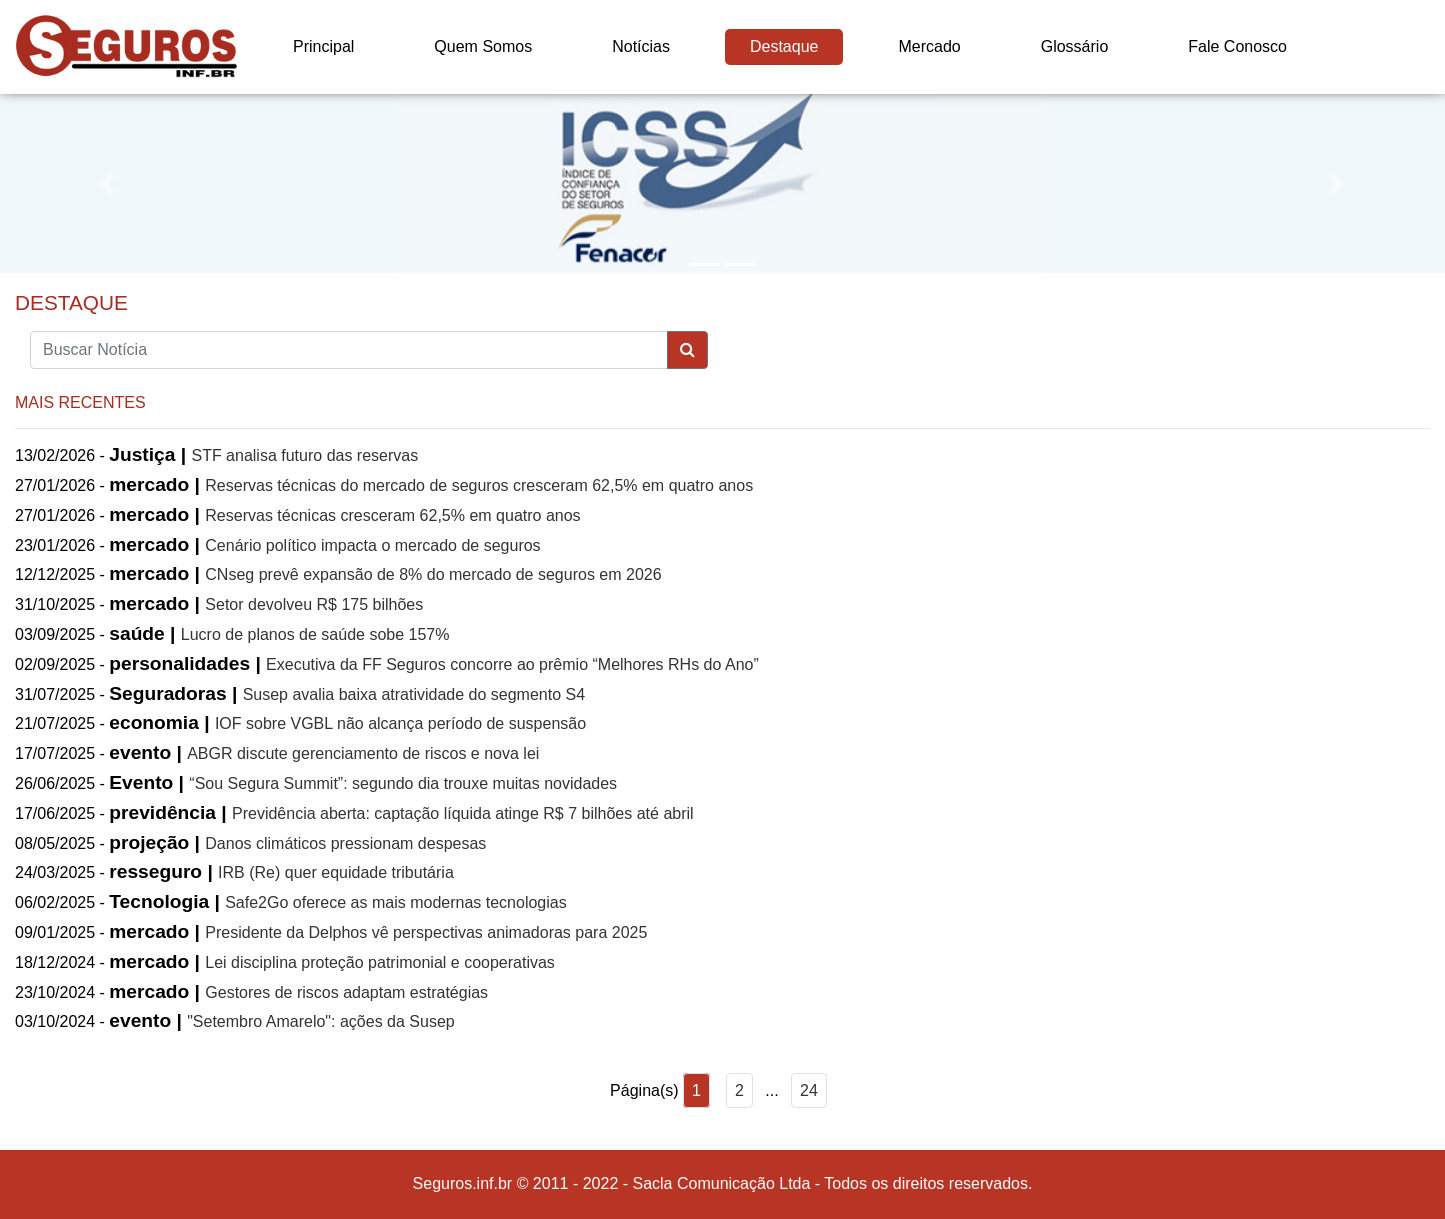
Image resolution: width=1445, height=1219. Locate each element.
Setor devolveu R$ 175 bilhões (314, 604)
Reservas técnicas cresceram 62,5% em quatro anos (392, 515)
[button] (108, 183)
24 (809, 1090)
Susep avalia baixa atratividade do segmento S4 (414, 694)
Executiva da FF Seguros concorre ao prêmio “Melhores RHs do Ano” (512, 664)
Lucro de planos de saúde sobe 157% (315, 634)
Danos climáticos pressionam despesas (345, 843)
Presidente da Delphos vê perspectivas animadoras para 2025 (426, 932)
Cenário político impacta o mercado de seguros (372, 545)
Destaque (784, 46)
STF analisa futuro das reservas (304, 455)
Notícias (641, 46)
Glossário (1075, 46)
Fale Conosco (1237, 46)
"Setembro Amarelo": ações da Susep (321, 1021)
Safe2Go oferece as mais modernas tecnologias (396, 902)
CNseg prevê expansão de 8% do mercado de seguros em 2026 (433, 574)
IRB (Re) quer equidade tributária (336, 872)
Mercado (929, 46)
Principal (323, 46)
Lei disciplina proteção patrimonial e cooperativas (380, 962)
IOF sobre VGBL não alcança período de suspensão (400, 723)
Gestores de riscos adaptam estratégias (346, 992)
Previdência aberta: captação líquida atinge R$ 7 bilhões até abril (463, 813)
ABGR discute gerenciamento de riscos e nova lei (363, 753)
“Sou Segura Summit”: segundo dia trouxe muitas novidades (403, 783)
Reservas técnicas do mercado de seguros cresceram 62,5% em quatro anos (479, 485)
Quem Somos (483, 46)
